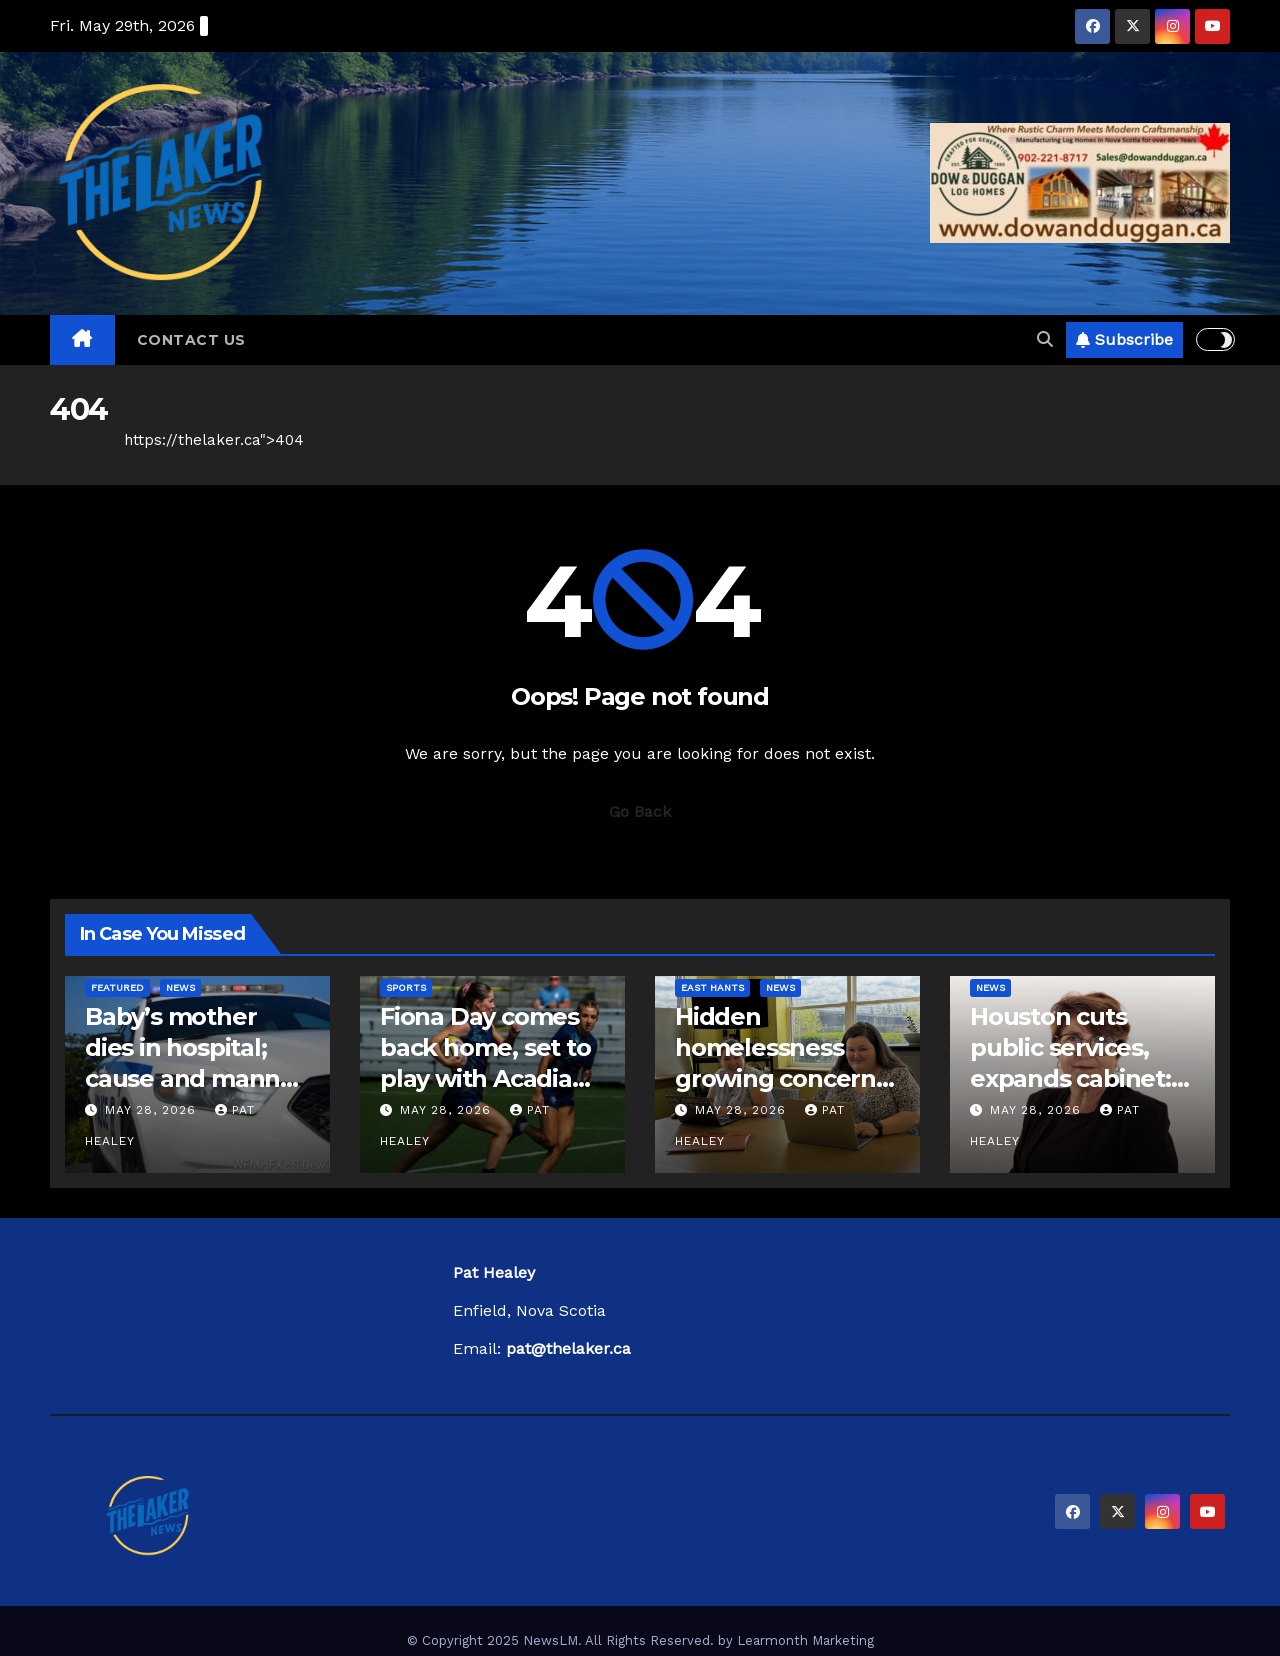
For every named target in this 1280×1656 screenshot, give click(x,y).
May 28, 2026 (153, 1110)
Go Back (640, 811)
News (180, 987)
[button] (1045, 339)
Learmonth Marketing (805, 1640)
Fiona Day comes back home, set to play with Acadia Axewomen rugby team (485, 1079)
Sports (406, 987)
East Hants (712, 987)
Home (72, 440)
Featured (117, 987)
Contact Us (191, 340)
